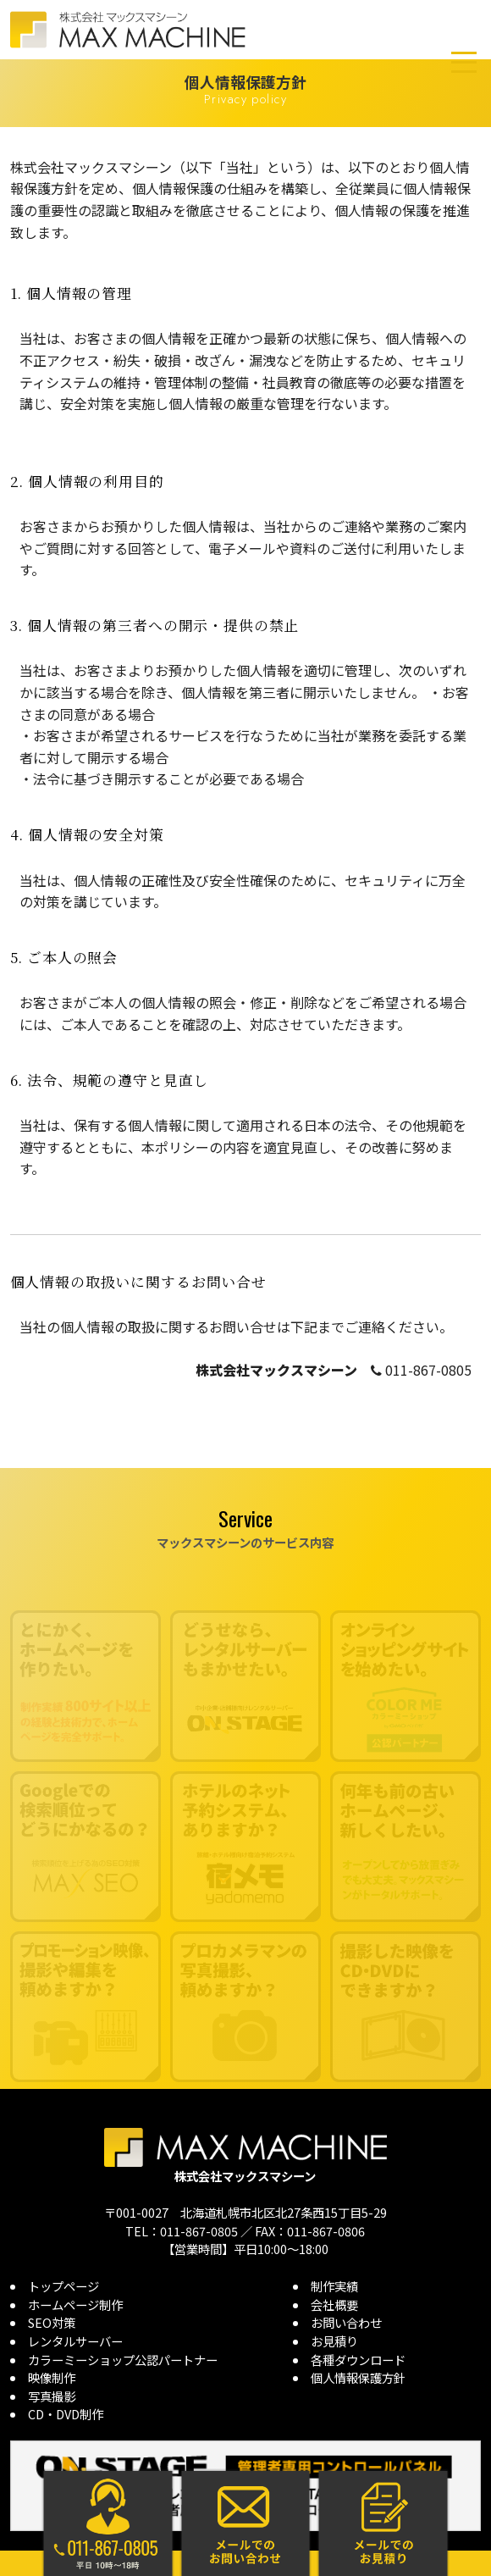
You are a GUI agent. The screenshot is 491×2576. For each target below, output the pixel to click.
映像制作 (51, 2377)
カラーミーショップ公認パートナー (123, 2359)
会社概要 (334, 2304)
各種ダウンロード (358, 2359)
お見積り (334, 2341)
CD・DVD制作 (65, 2414)
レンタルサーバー (75, 2341)
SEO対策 (51, 2322)
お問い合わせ (346, 2322)
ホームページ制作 (75, 2304)
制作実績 (334, 2286)
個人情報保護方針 (358, 2377)
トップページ (63, 2286)
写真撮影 (51, 2396)
